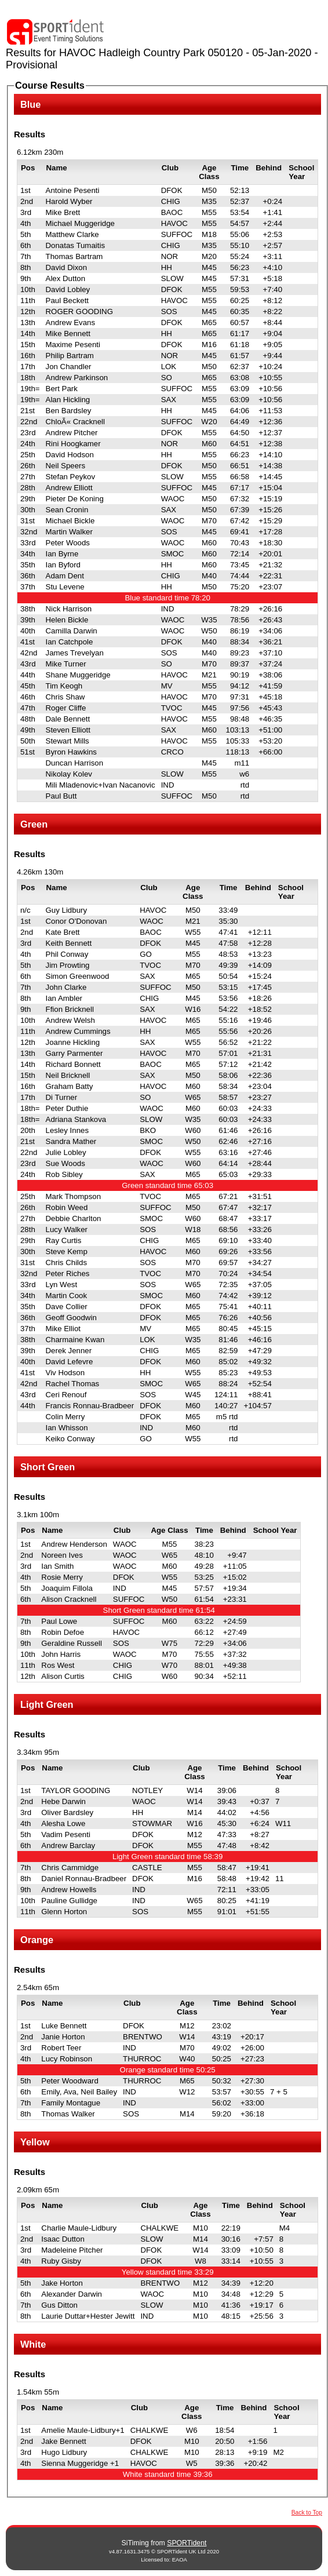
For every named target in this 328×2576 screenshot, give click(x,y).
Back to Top (306, 2512)
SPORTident (186, 2543)
